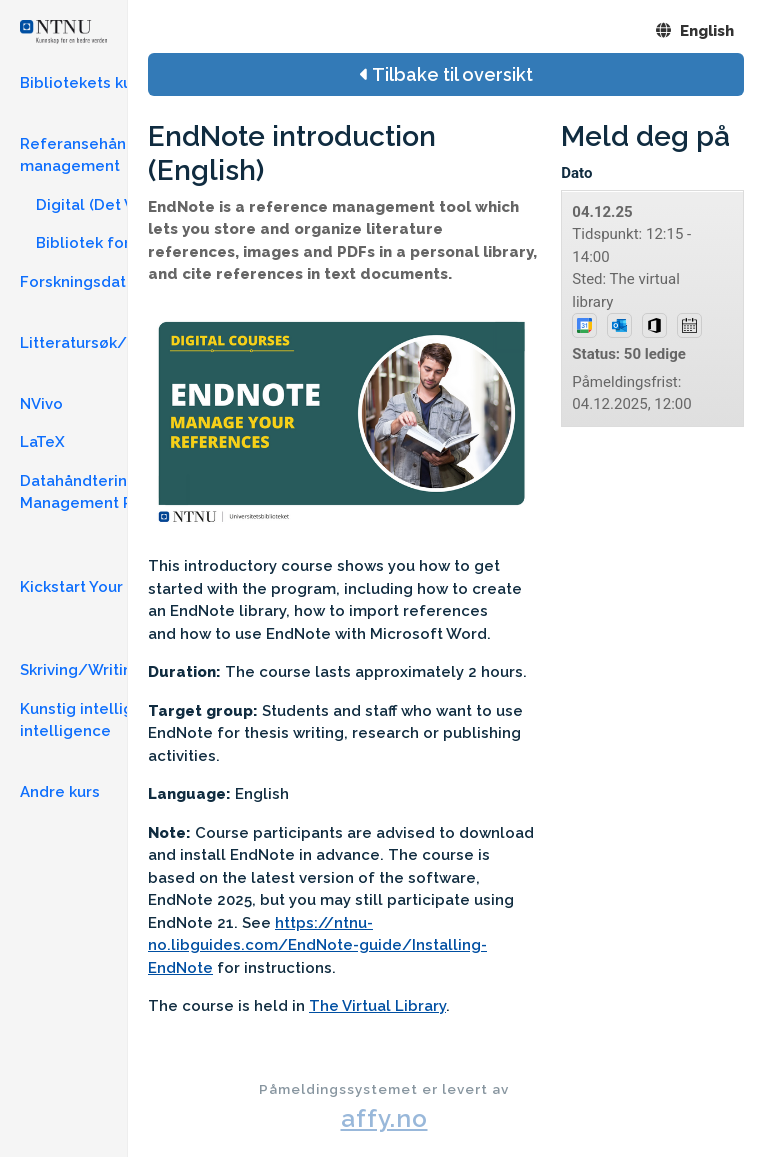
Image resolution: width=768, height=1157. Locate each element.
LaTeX (42, 442)
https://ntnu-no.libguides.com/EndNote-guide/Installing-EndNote (317, 945)
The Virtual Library (377, 1006)
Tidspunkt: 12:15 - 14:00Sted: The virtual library (637, 309)
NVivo (41, 404)
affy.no (384, 1118)
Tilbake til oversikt (446, 74)
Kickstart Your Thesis (98, 587)
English (695, 31)
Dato (576, 173)
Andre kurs (60, 792)
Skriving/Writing (81, 670)
